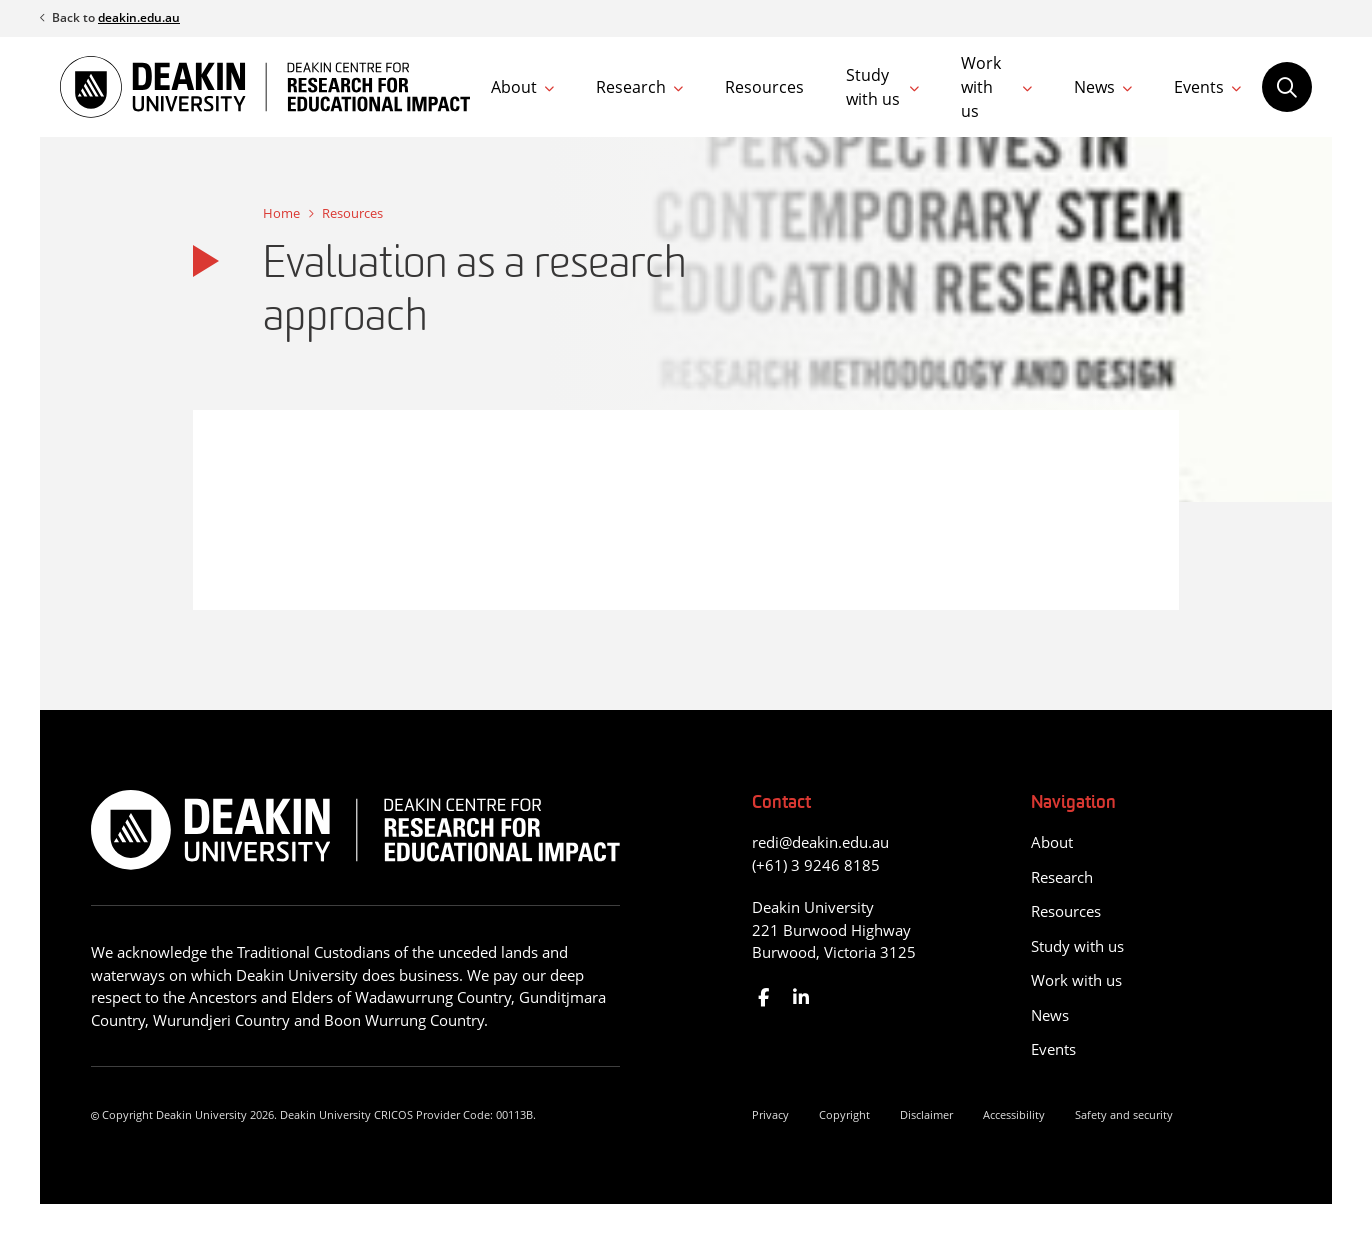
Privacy (770, 1114)
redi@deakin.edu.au (820, 842)
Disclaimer (926, 1114)
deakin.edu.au (139, 17)
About (514, 87)
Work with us (981, 87)
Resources (764, 87)
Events (1199, 87)
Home (281, 213)
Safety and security (1124, 1114)
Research (631, 87)
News (1094, 87)
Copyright (844, 1114)
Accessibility (1014, 1114)
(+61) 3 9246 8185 (816, 865)
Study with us (873, 87)
